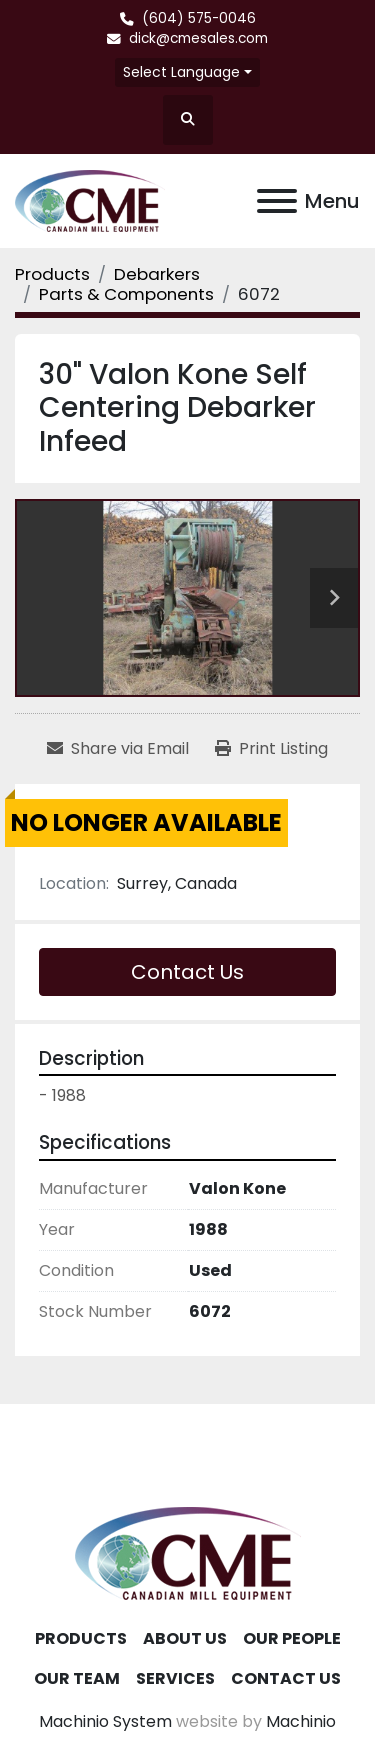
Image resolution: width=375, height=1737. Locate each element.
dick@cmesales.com (198, 38)
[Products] (52, 274)
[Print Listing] (271, 749)
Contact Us (187, 972)
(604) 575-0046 (199, 18)
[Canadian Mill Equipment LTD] (188, 1551)
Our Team (77, 1678)
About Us (185, 1638)
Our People (292, 1638)
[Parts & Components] (126, 294)
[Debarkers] (157, 274)
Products (81, 1638)
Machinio (301, 1721)
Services (175, 1678)
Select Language (181, 72)
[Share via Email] (118, 749)
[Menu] (277, 201)
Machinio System (105, 1721)
